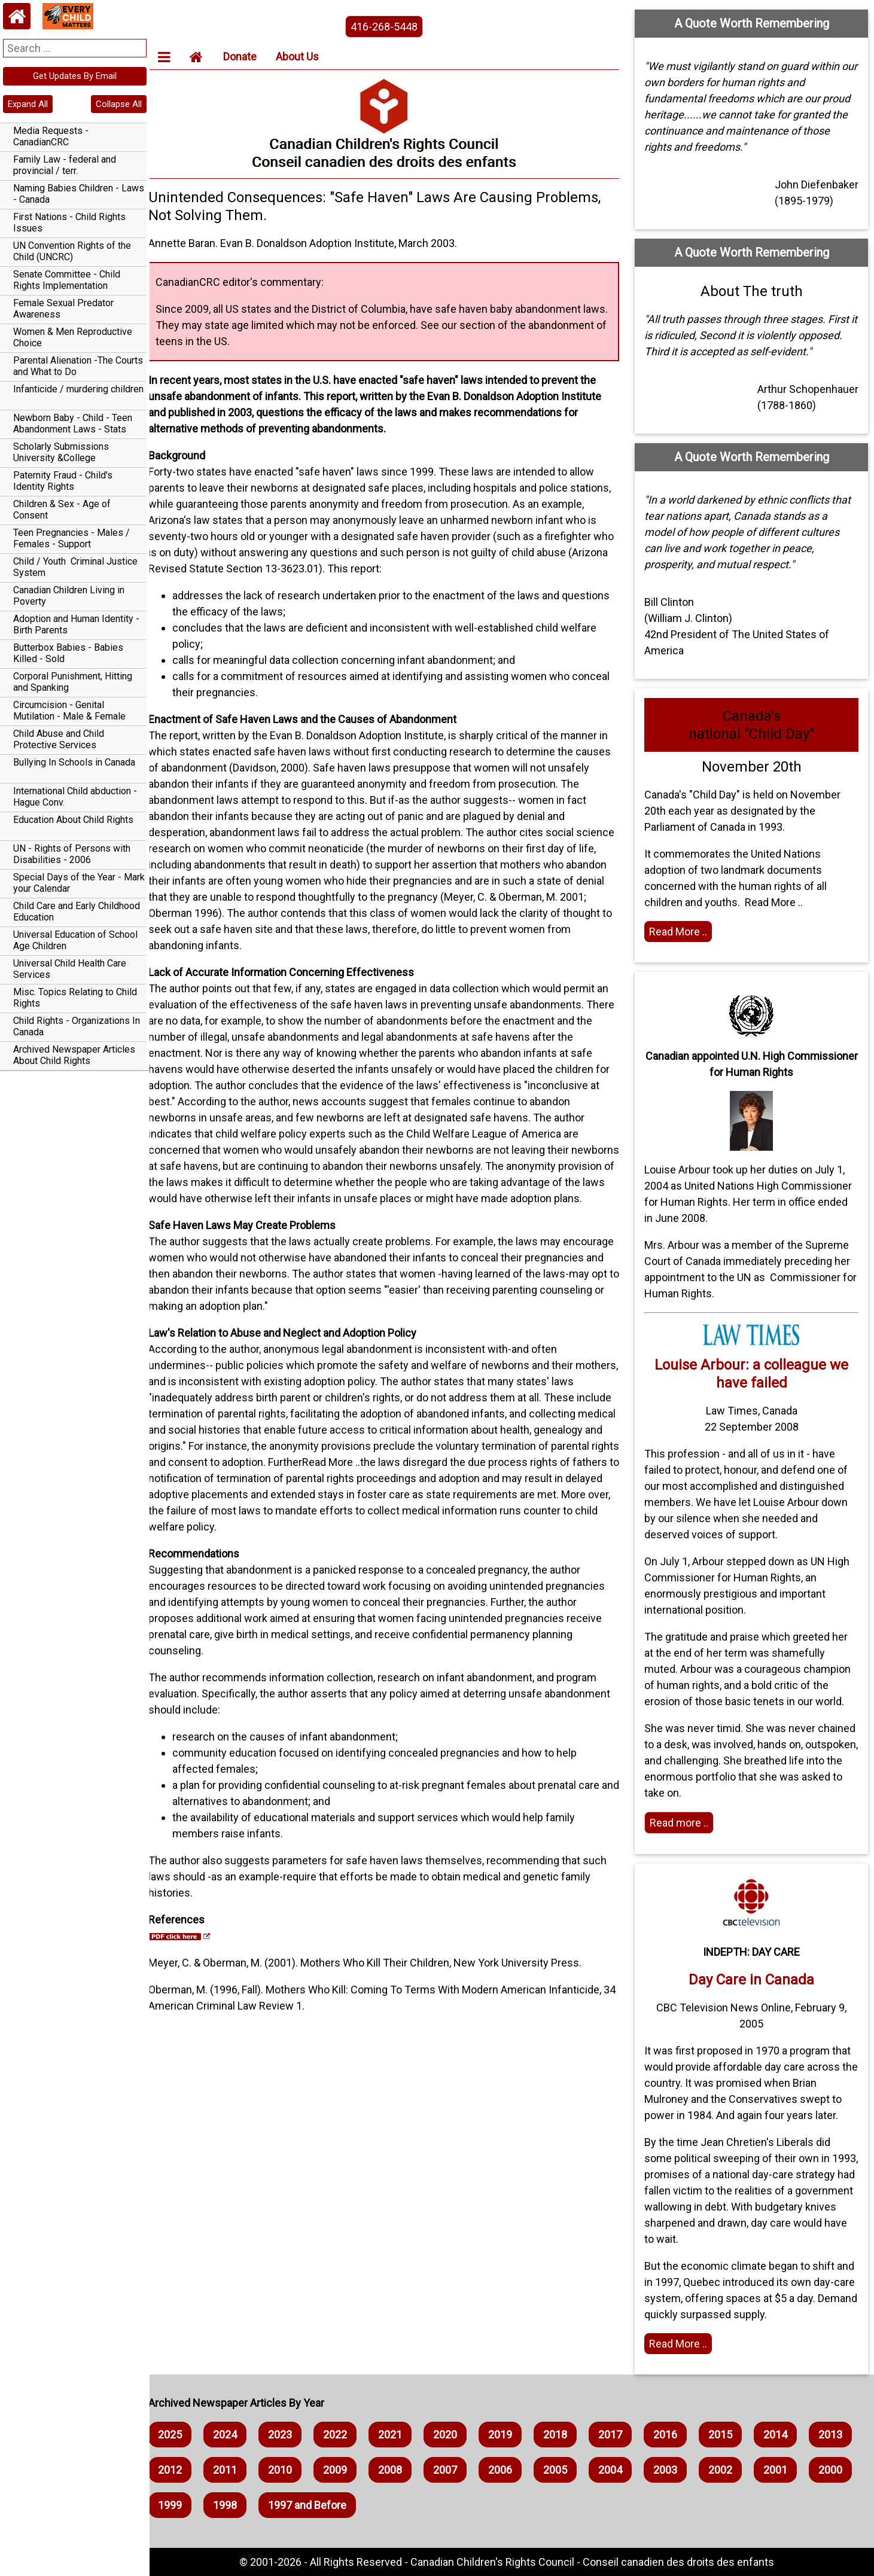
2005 (621, 2470)
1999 (291, 2505)
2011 (291, 2470)
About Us (308, 56)
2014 (786, 2434)
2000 (236, 2505)
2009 (401, 2470)
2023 (291, 2434)
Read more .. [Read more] (682, 1822)
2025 (181, 2434)
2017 (621, 2434)
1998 (346, 2505)
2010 (346, 2470)
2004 (676, 2470)
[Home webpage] (17, 16)
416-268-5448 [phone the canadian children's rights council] (391, 26)
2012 (236, 2470)
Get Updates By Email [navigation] (75, 76)
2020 (456, 2434)
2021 (401, 2434)
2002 (786, 2470)
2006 (566, 2470)
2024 (236, 2434)
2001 (181, 2505)
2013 (181, 2470)
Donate (250, 56)
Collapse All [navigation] (119, 104)
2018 (566, 2434)
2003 (731, 2470)
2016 (676, 2434)
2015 (731, 2434)
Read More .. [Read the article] (682, 931)
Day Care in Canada (753, 1979)
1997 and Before (428, 2505)
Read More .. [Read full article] (682, 2343)
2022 (346, 2434)
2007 (511, 2470)
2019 (511, 2434)
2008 (456, 2470)
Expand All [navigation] (28, 104)
